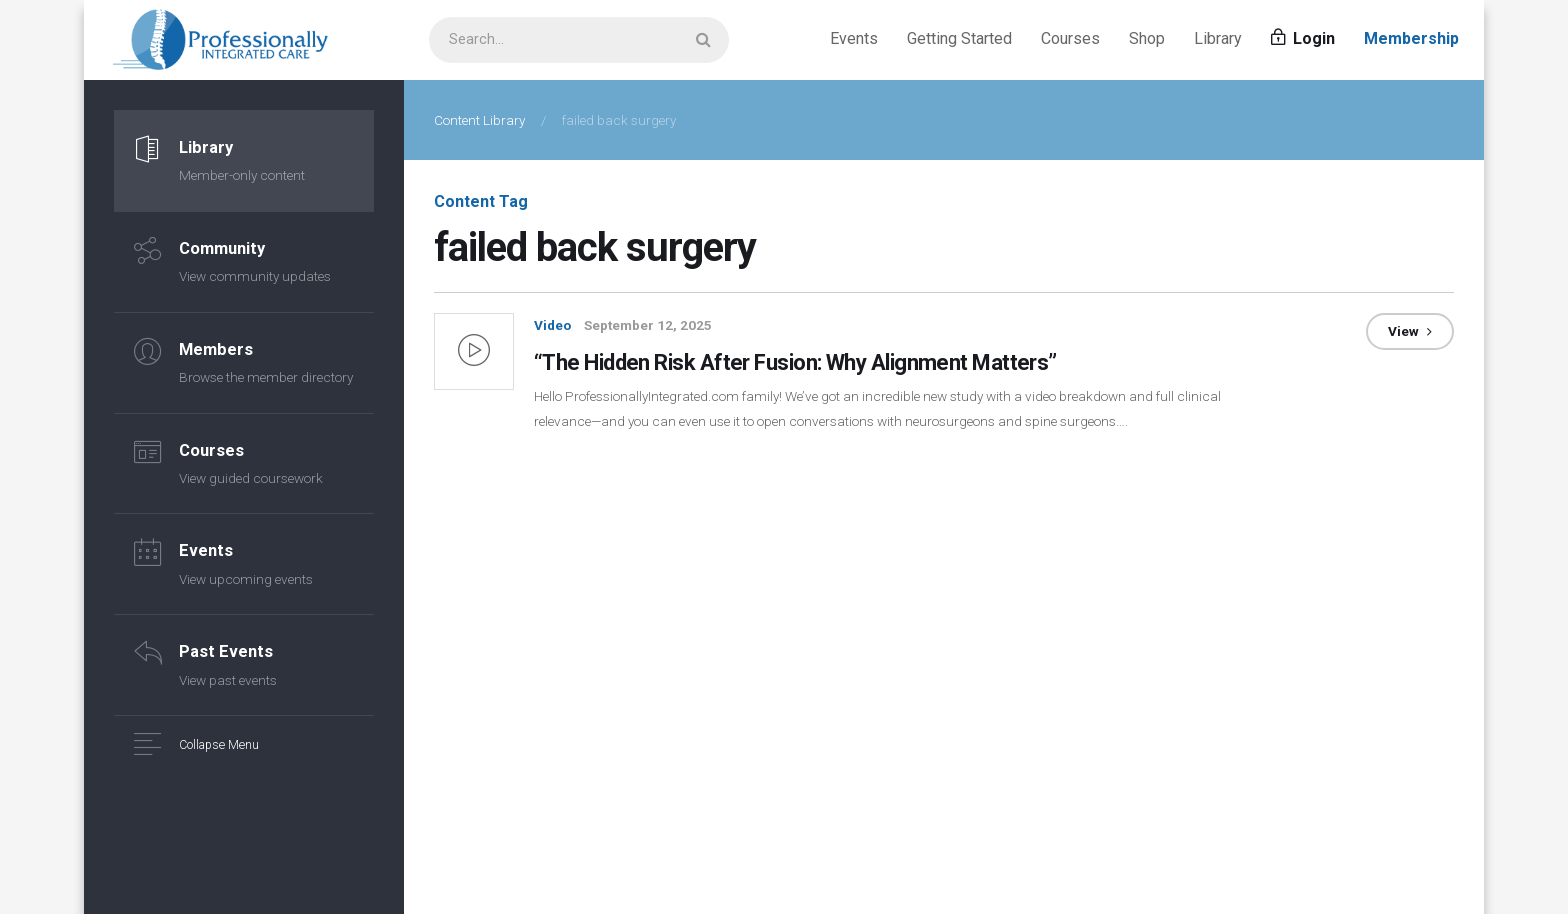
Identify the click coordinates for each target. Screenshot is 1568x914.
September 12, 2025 (648, 325)
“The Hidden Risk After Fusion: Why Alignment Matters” (803, 362)
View (1410, 331)
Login (1303, 39)
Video (552, 325)
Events (854, 39)
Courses (1070, 39)
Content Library (479, 120)
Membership (1411, 39)
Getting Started (959, 39)
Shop (1147, 39)
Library (1218, 39)
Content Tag (481, 201)
